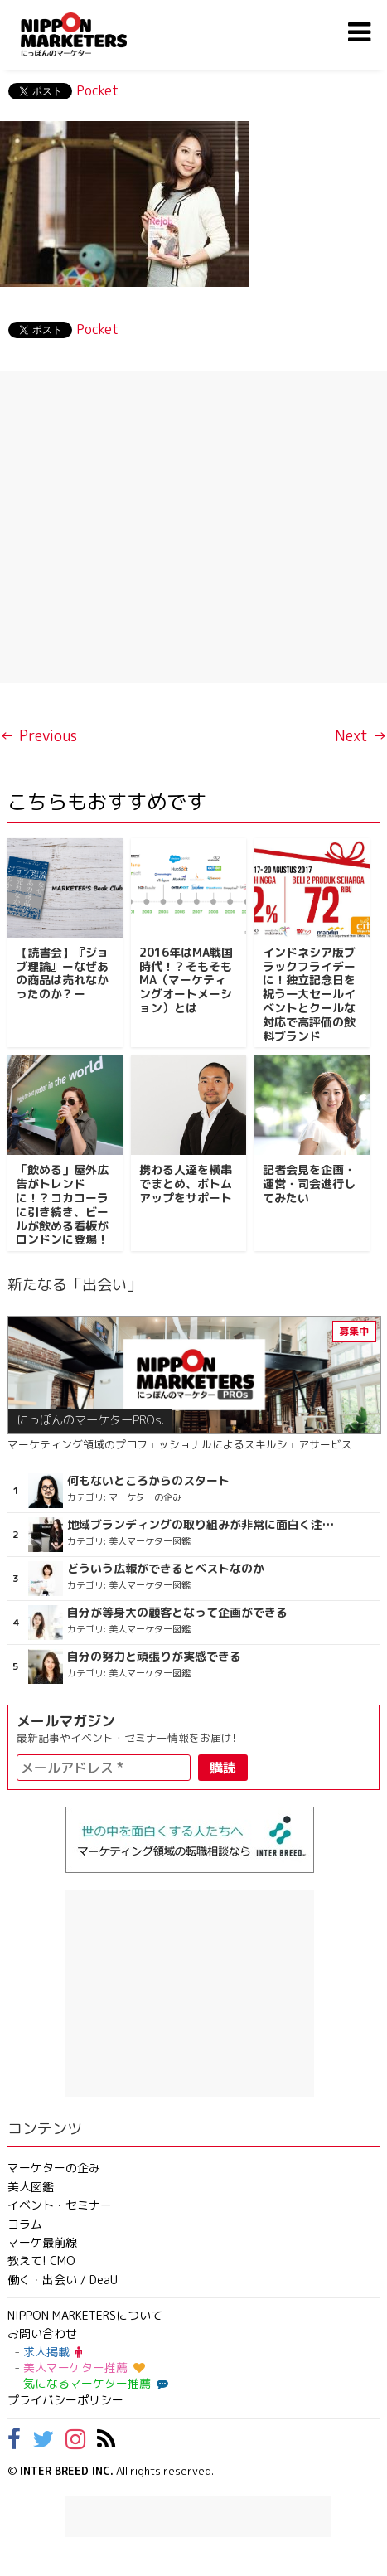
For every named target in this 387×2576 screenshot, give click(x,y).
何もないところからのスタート (148, 1481)
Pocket (97, 90)
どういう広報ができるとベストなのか (165, 1568)
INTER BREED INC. (67, 2470)
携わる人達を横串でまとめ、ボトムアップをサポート (185, 1184)
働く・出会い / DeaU (62, 2279)
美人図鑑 (30, 2187)
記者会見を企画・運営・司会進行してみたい (309, 1184)
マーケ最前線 (42, 2242)
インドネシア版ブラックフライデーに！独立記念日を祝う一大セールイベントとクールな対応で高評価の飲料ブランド (309, 994)
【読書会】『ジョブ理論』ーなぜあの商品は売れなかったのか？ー (62, 973)
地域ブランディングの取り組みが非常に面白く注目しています (201, 1525)
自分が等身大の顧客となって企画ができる (177, 1612)
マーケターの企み (53, 2168)
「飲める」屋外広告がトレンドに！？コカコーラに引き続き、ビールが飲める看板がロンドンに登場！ (62, 1204)
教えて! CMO (41, 2260)
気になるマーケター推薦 (93, 2383)
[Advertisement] (193, 527)
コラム (24, 2224)
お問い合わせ (42, 2333)
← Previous (38, 735)
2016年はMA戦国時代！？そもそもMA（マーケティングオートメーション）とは (186, 980)
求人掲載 (52, 2352)
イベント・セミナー (59, 2205)
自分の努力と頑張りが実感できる (154, 1656)
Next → (361, 735)
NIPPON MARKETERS (90, 34)
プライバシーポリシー (65, 2400)
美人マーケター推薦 (84, 2367)
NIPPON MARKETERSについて (84, 2315)
